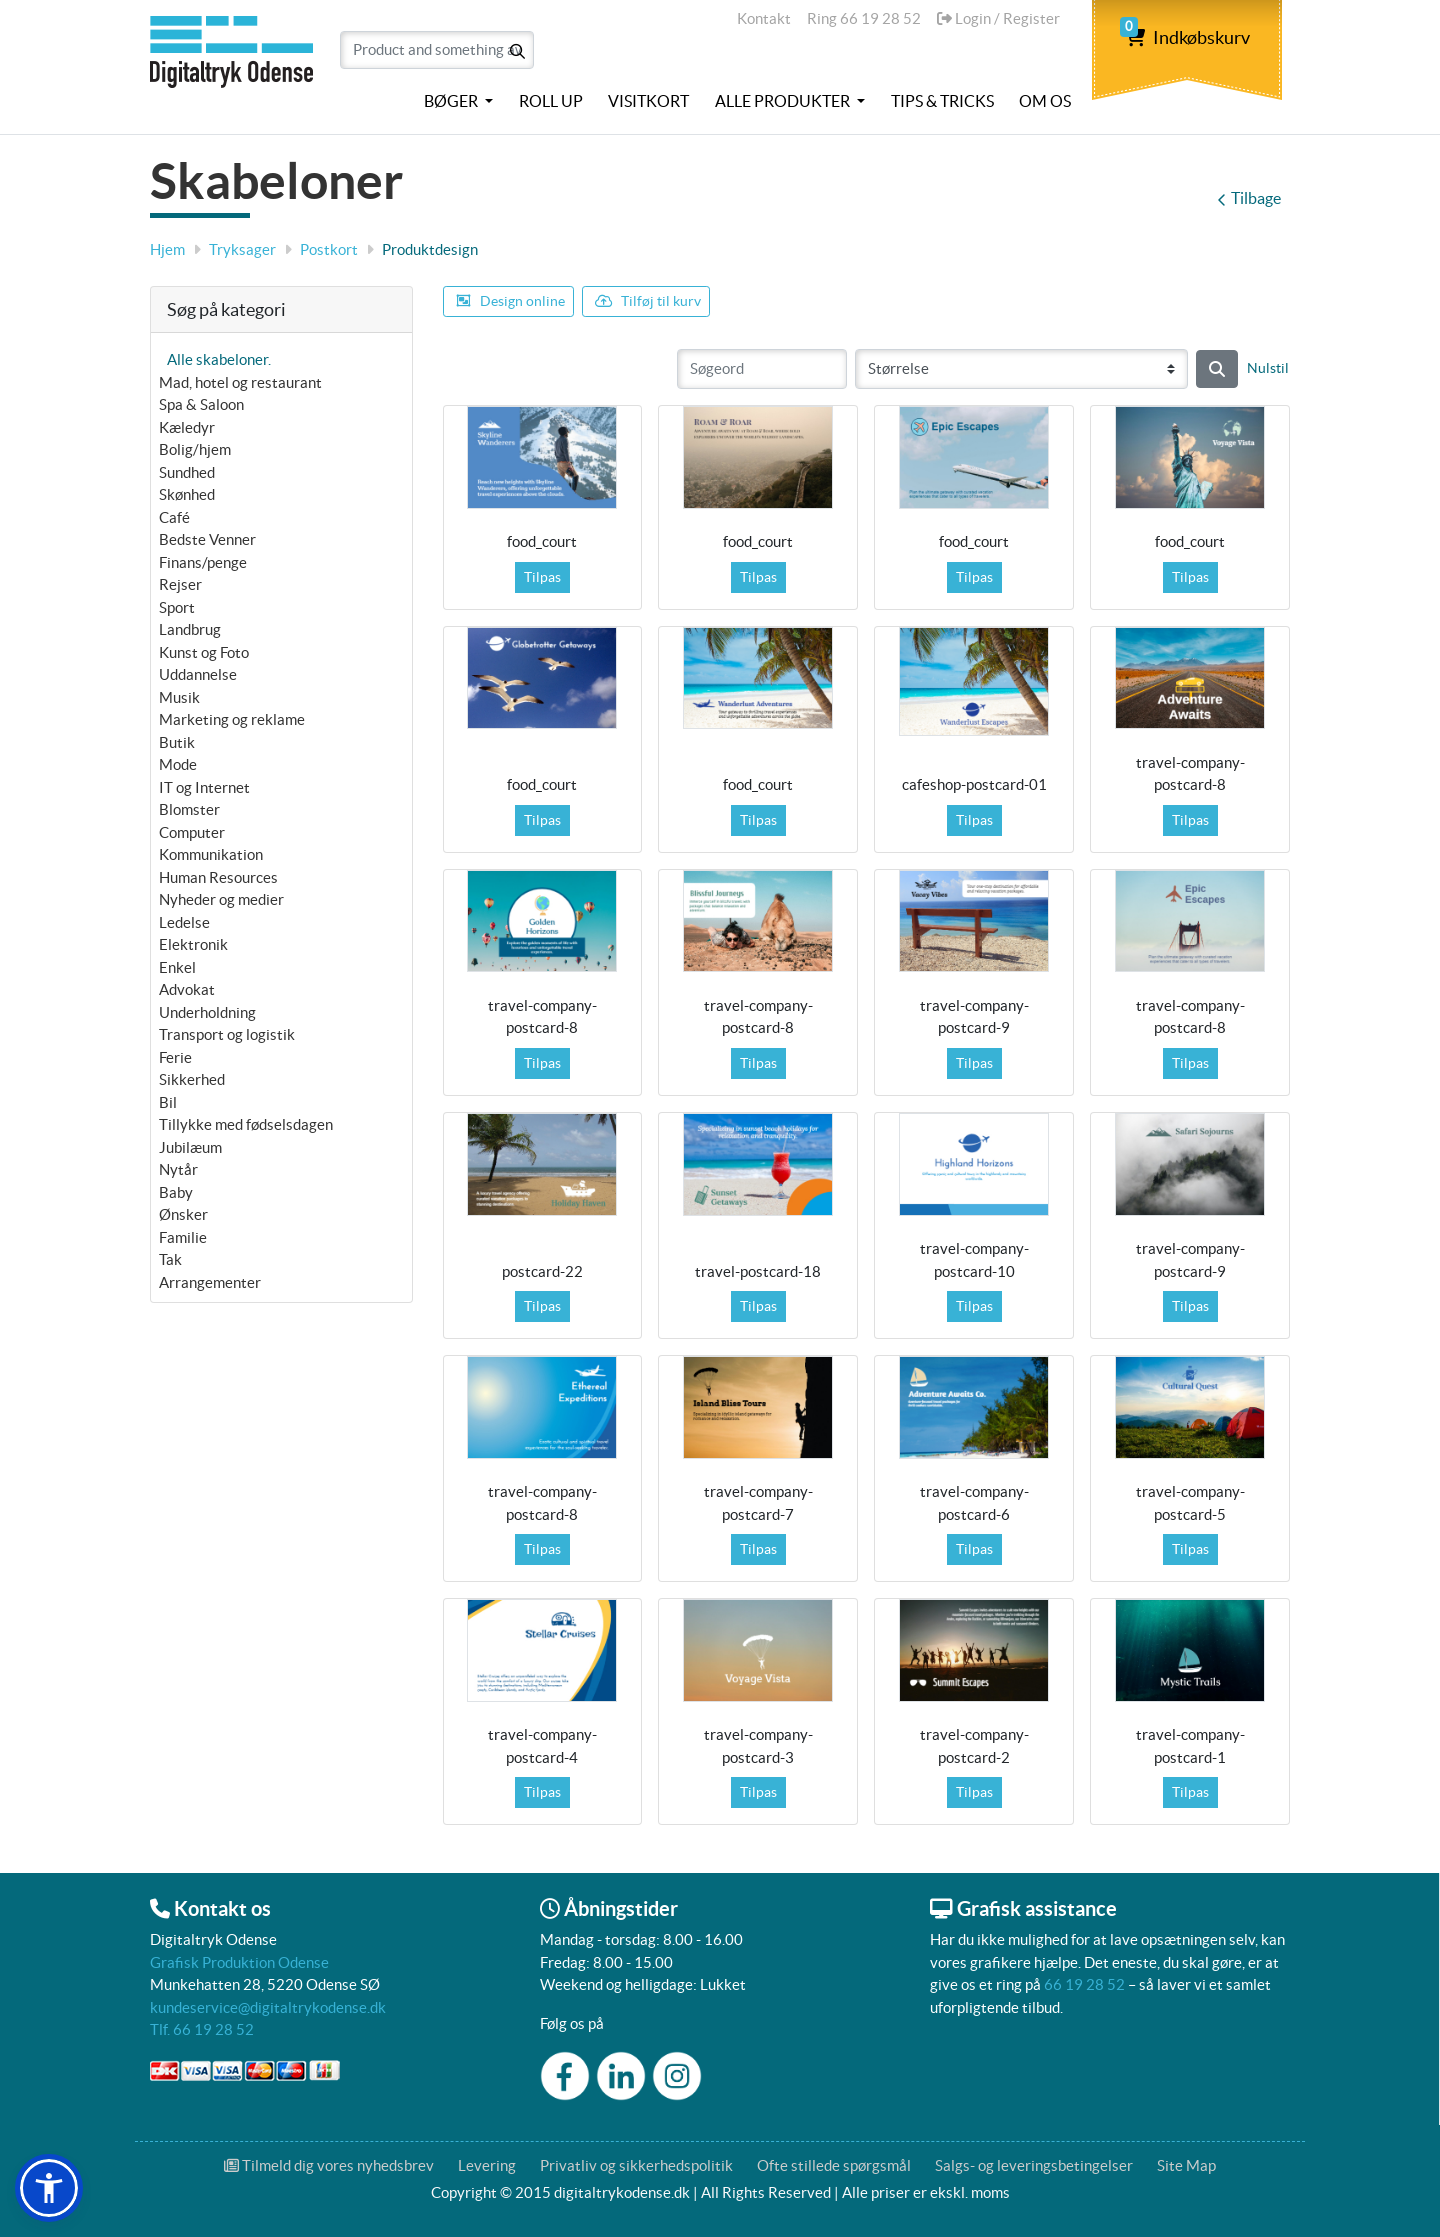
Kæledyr (187, 427)
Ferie (175, 1057)
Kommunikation (211, 854)
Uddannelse (198, 674)
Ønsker (183, 1214)
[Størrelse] (1021, 369)
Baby (176, 1192)
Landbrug (190, 629)
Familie (183, 1237)
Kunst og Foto (204, 652)
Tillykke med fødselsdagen (246, 1124)
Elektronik (193, 944)
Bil (168, 1102)
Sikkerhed (192, 1079)
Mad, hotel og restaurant (240, 382)
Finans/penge (203, 562)
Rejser (180, 584)
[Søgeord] (762, 369)
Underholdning (207, 1012)
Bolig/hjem (195, 449)
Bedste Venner (207, 539)
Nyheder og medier (221, 899)
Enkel (177, 967)
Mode (178, 764)
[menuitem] (458, 102)
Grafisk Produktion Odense (239, 1962)
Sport (177, 607)
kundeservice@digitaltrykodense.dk (268, 2007)
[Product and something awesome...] (437, 50)
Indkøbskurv (1187, 37)
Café (174, 517)
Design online (510, 301)
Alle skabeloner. (219, 359)
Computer (192, 832)
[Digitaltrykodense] (235, 63)
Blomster (189, 809)
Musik (179, 697)
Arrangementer (210, 1282)
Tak (170, 1259)
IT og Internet (204, 787)
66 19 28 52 (1084, 1984)
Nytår (178, 1169)
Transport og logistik (227, 1034)
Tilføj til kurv (648, 301)
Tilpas (542, 577)
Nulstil (1268, 368)
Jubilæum (190, 1147)
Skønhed (187, 494)
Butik (177, 742)
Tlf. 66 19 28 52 (202, 2029)
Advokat (187, 989)
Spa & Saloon (201, 404)
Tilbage (1249, 198)
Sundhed (187, 472)
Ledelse (184, 922)
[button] (49, 2188)
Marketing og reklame (232, 719)
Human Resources (218, 877)
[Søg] (1217, 369)
